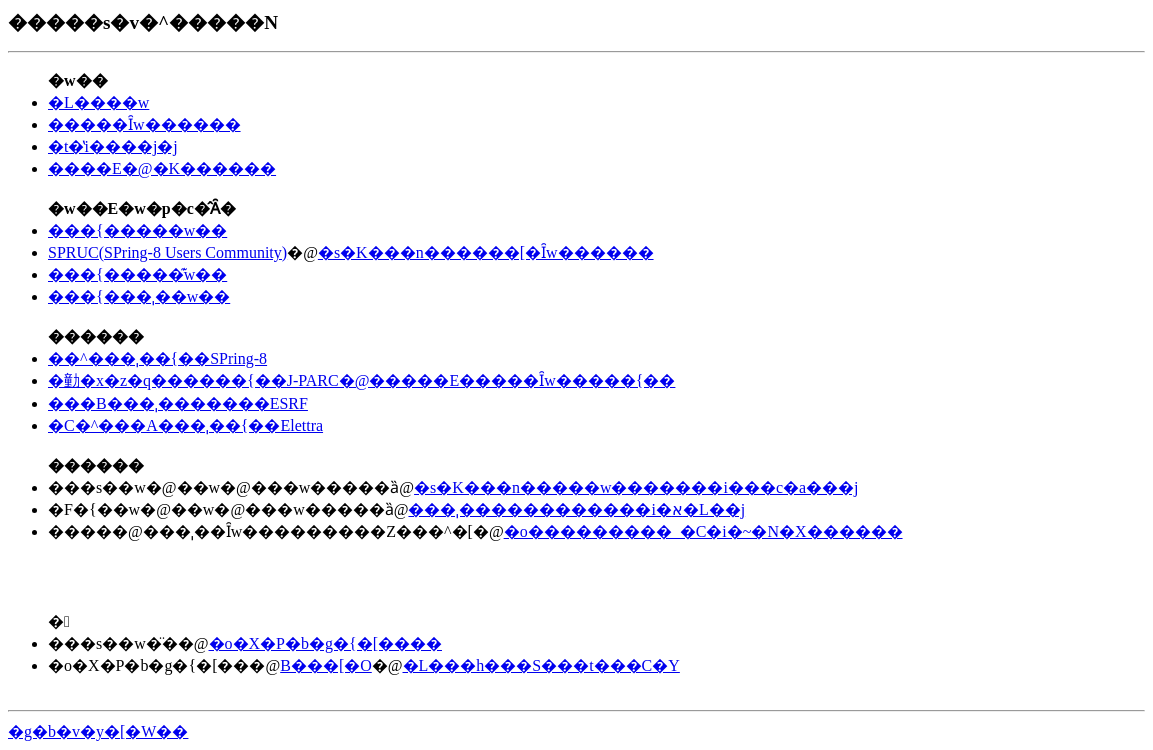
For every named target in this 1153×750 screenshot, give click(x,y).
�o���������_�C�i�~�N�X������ (703, 531)
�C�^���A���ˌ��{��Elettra (185, 425)
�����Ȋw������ (144, 124)
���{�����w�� (137, 230)
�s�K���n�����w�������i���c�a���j (636, 487)
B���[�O (326, 665)
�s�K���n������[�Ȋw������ (486, 252)
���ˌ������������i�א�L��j (576, 509)
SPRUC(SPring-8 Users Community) (167, 252)
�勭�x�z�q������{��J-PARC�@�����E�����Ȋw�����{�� (361, 380)
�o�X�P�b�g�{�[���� (325, 643)
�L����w (98, 102)
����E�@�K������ (162, 168)
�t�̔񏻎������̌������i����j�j (113, 146)
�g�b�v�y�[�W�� (98, 731)
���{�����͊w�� (137, 274)
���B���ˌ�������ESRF (178, 403)
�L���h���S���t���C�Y (541, 665)
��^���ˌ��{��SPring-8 (157, 358)
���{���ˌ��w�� (139, 296)
